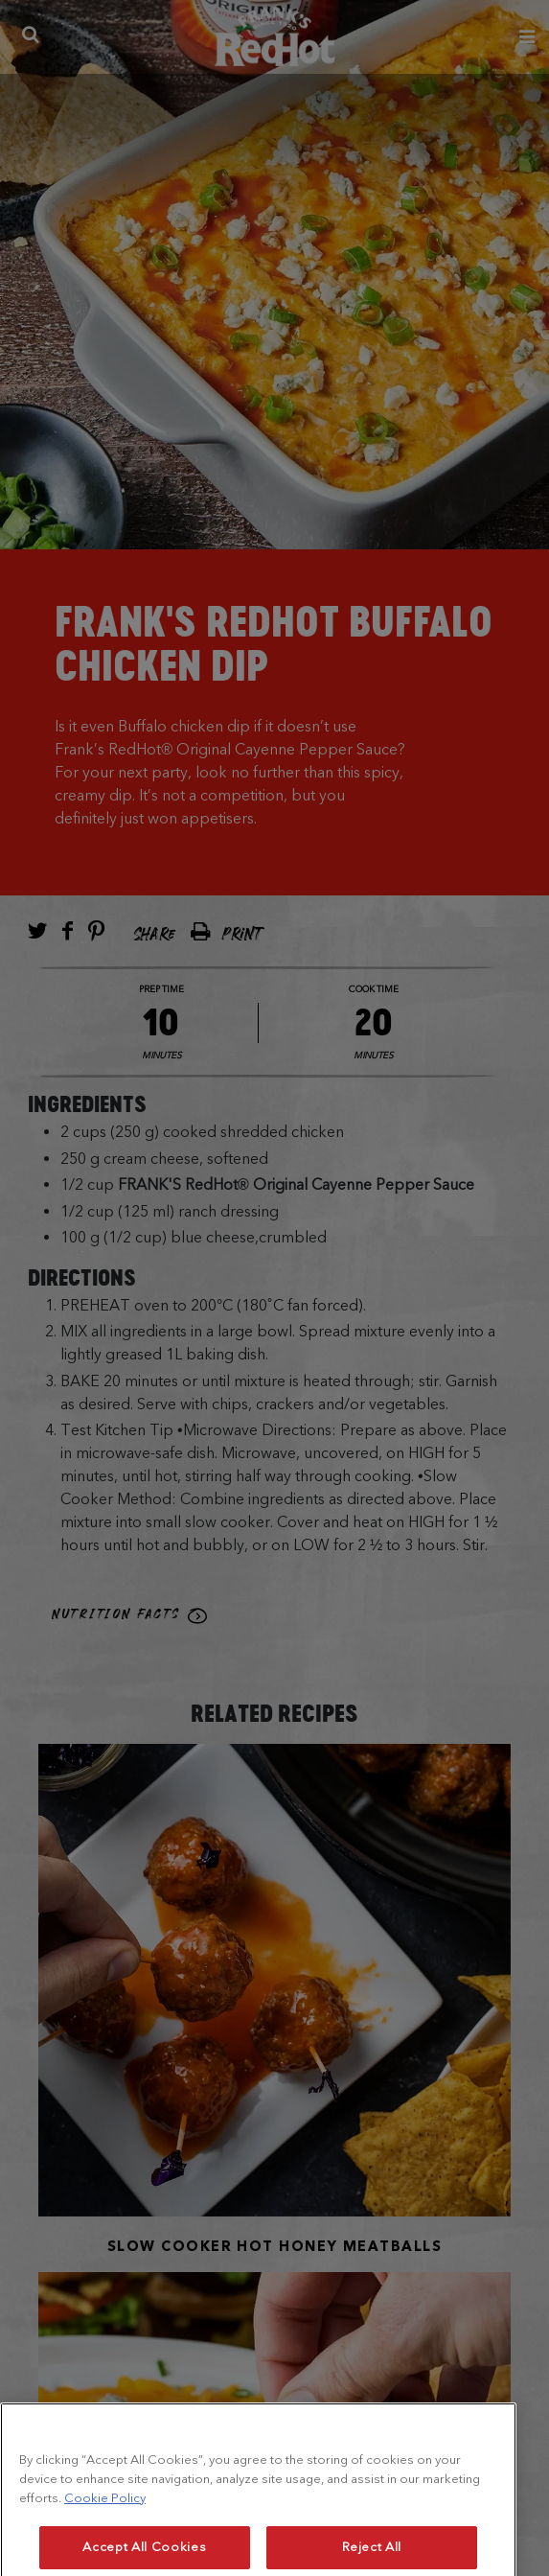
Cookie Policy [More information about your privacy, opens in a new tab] (105, 2526)
